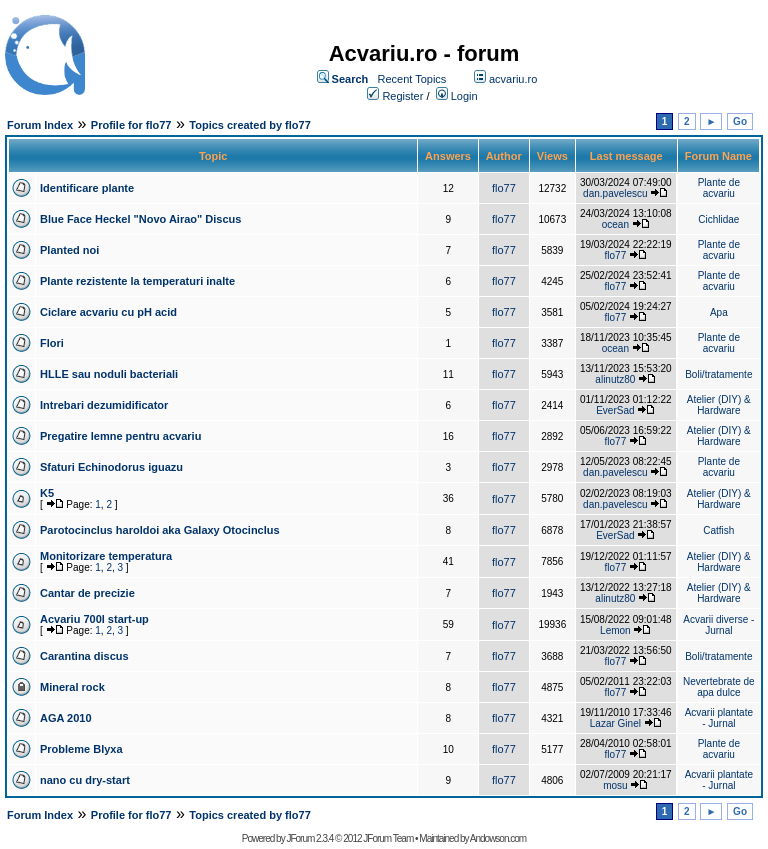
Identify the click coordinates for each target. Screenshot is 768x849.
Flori (52, 343)
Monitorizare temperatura (106, 556)
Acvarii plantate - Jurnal (719, 718)
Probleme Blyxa (81, 749)
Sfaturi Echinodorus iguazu (111, 467)
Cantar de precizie (87, 593)
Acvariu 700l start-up (94, 619)
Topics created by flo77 (249, 125)
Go (740, 121)
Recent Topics (411, 79)
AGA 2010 (66, 718)
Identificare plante (87, 188)
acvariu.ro (513, 79)
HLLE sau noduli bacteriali (109, 374)
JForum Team (388, 838)
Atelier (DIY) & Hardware (719, 405)
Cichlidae (718, 219)
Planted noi (69, 250)
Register (402, 96)
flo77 (504, 188)
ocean (615, 224)
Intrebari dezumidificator (104, 405)
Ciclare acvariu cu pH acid (108, 312)
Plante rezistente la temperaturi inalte (137, 281)
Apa (719, 312)
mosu (615, 785)
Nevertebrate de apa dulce (719, 687)
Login (464, 96)
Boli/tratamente (718, 374)
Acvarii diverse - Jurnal (718, 625)
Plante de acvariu (719, 188)
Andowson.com (498, 838)
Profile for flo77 (131, 125)
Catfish (718, 530)
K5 (47, 493)
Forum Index (40, 125)
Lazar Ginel (615, 723)
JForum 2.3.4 (309, 838)
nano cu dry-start (85, 780)
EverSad (615, 410)
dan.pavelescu (615, 193)
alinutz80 (615, 379)
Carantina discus (84, 656)
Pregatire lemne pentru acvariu (120, 436)
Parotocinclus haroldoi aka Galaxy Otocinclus (160, 530)
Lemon (615, 630)
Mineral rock (72, 687)
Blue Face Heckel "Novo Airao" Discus (140, 219)
